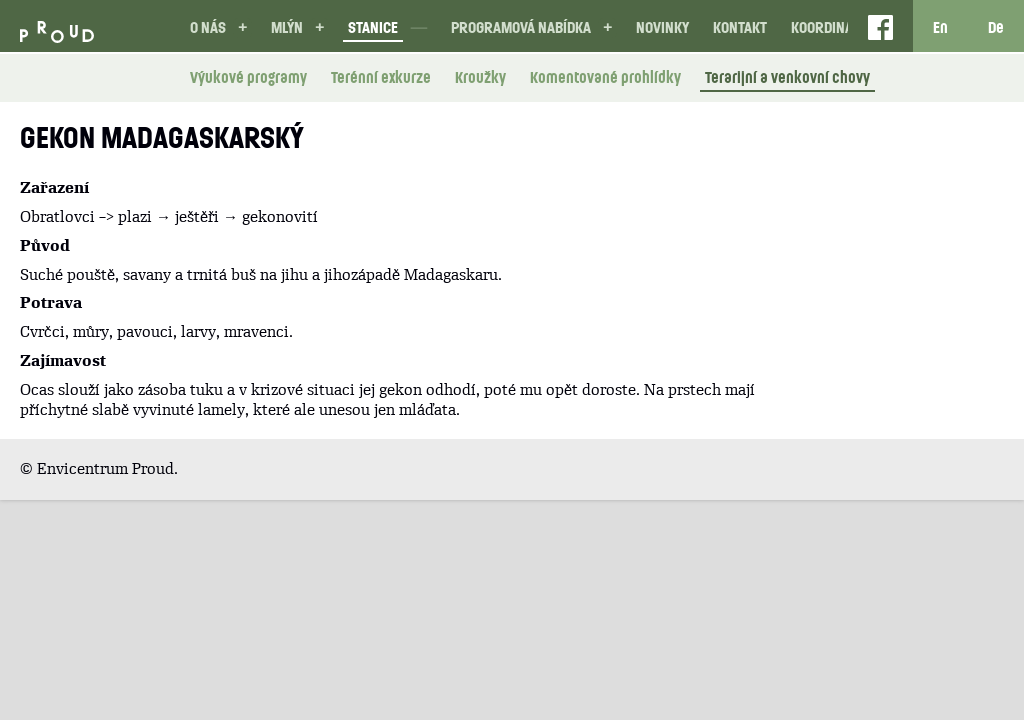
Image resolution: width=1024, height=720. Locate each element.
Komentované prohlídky (605, 77)
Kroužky (480, 77)
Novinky (662, 27)
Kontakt (740, 27)
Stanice (373, 27)
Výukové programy (248, 77)
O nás (208, 27)
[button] (242, 28)
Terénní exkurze (381, 77)
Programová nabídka (521, 27)
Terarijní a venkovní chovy (787, 77)
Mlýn (287, 27)
